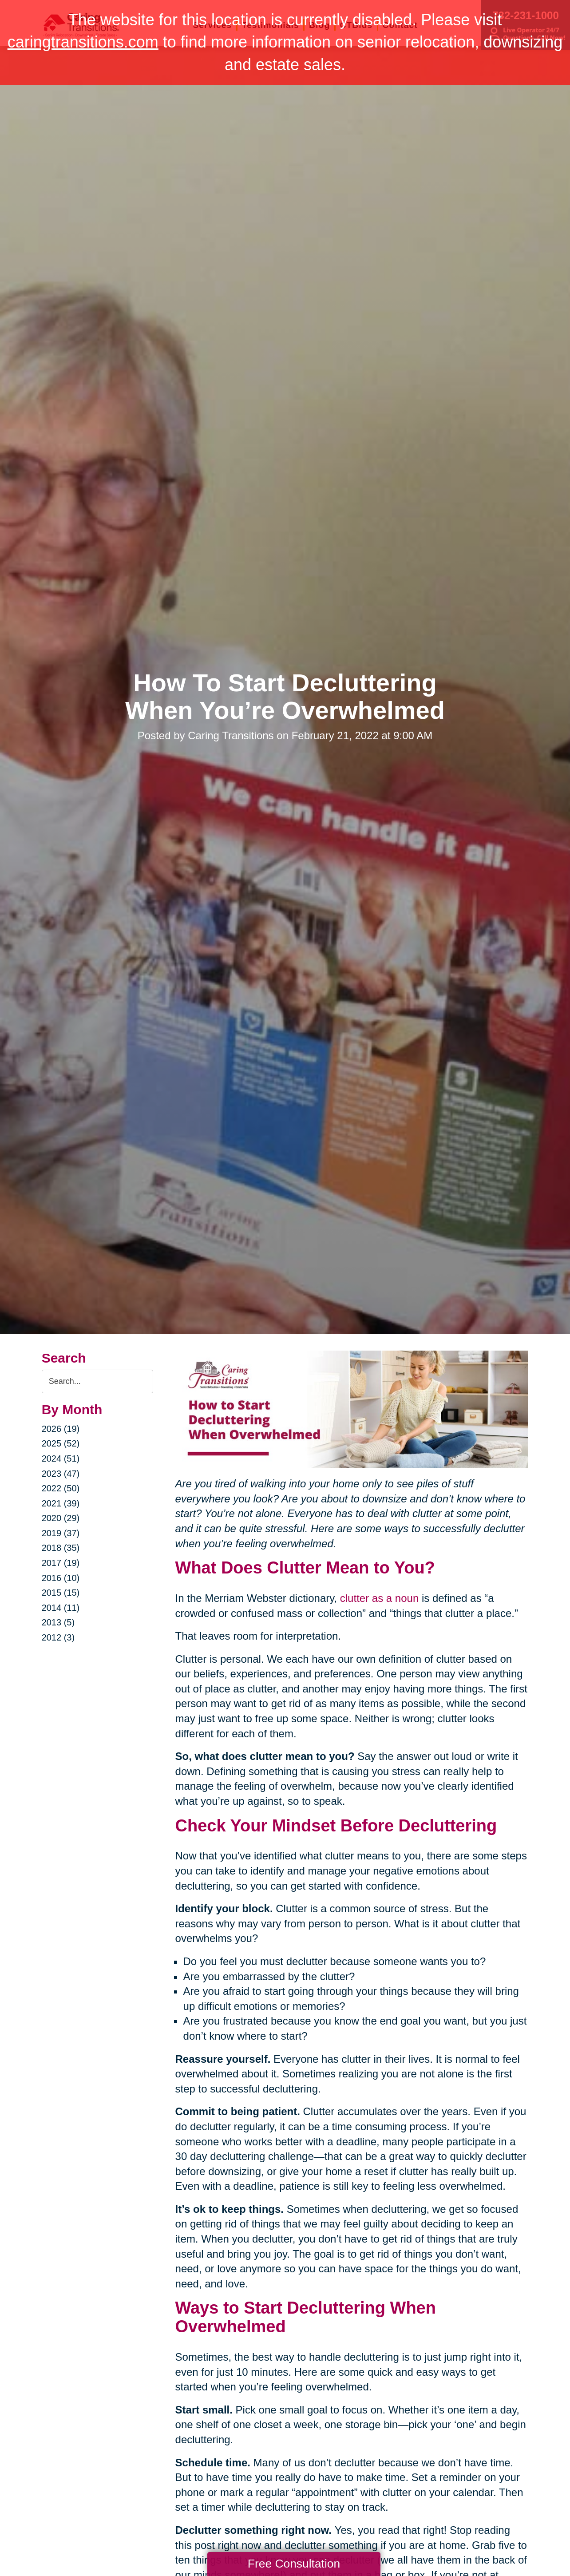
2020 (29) (61, 1518)
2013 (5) (58, 1622)
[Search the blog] (97, 1381)
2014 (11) (61, 1608)
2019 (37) (61, 1533)
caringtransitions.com (83, 42)
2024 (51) (61, 1458)
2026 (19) (61, 1429)
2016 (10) (61, 1578)
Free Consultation (294, 2563)
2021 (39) (61, 1503)
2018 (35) (61, 1548)
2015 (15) (61, 1592)
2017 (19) (61, 1563)
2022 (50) (61, 1488)
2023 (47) (61, 1473)
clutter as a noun (379, 1598)
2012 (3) (58, 1637)
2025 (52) (61, 1443)
